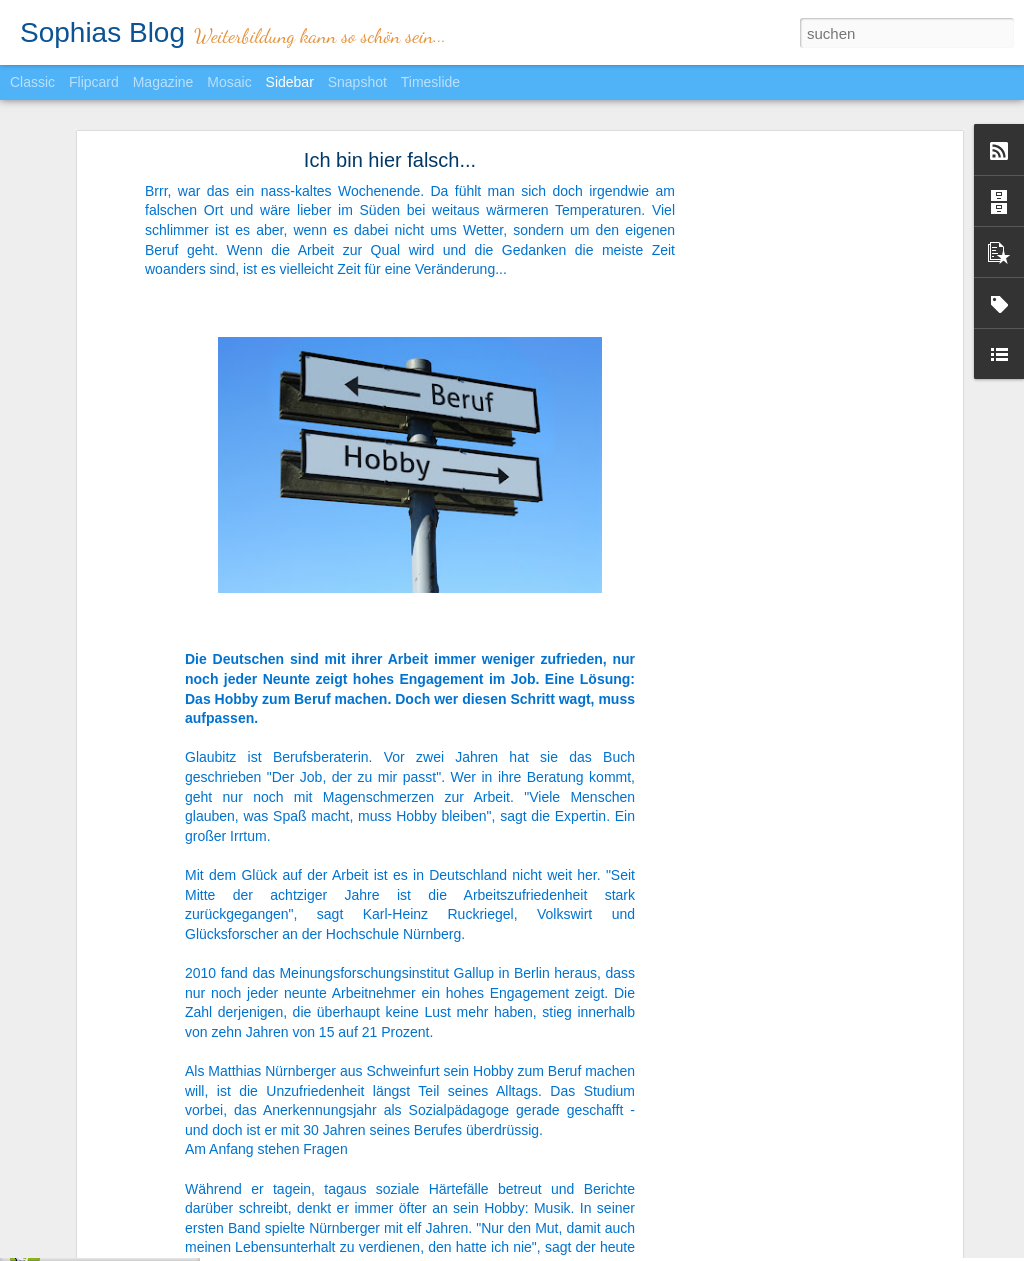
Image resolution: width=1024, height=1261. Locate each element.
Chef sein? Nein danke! (111, 1247)
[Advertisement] (785, 392)
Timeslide (430, 82)
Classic (32, 82)
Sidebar (290, 82)
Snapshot (357, 82)
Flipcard (94, 82)
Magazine (163, 82)
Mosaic (229, 82)
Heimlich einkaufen (99, 1202)
